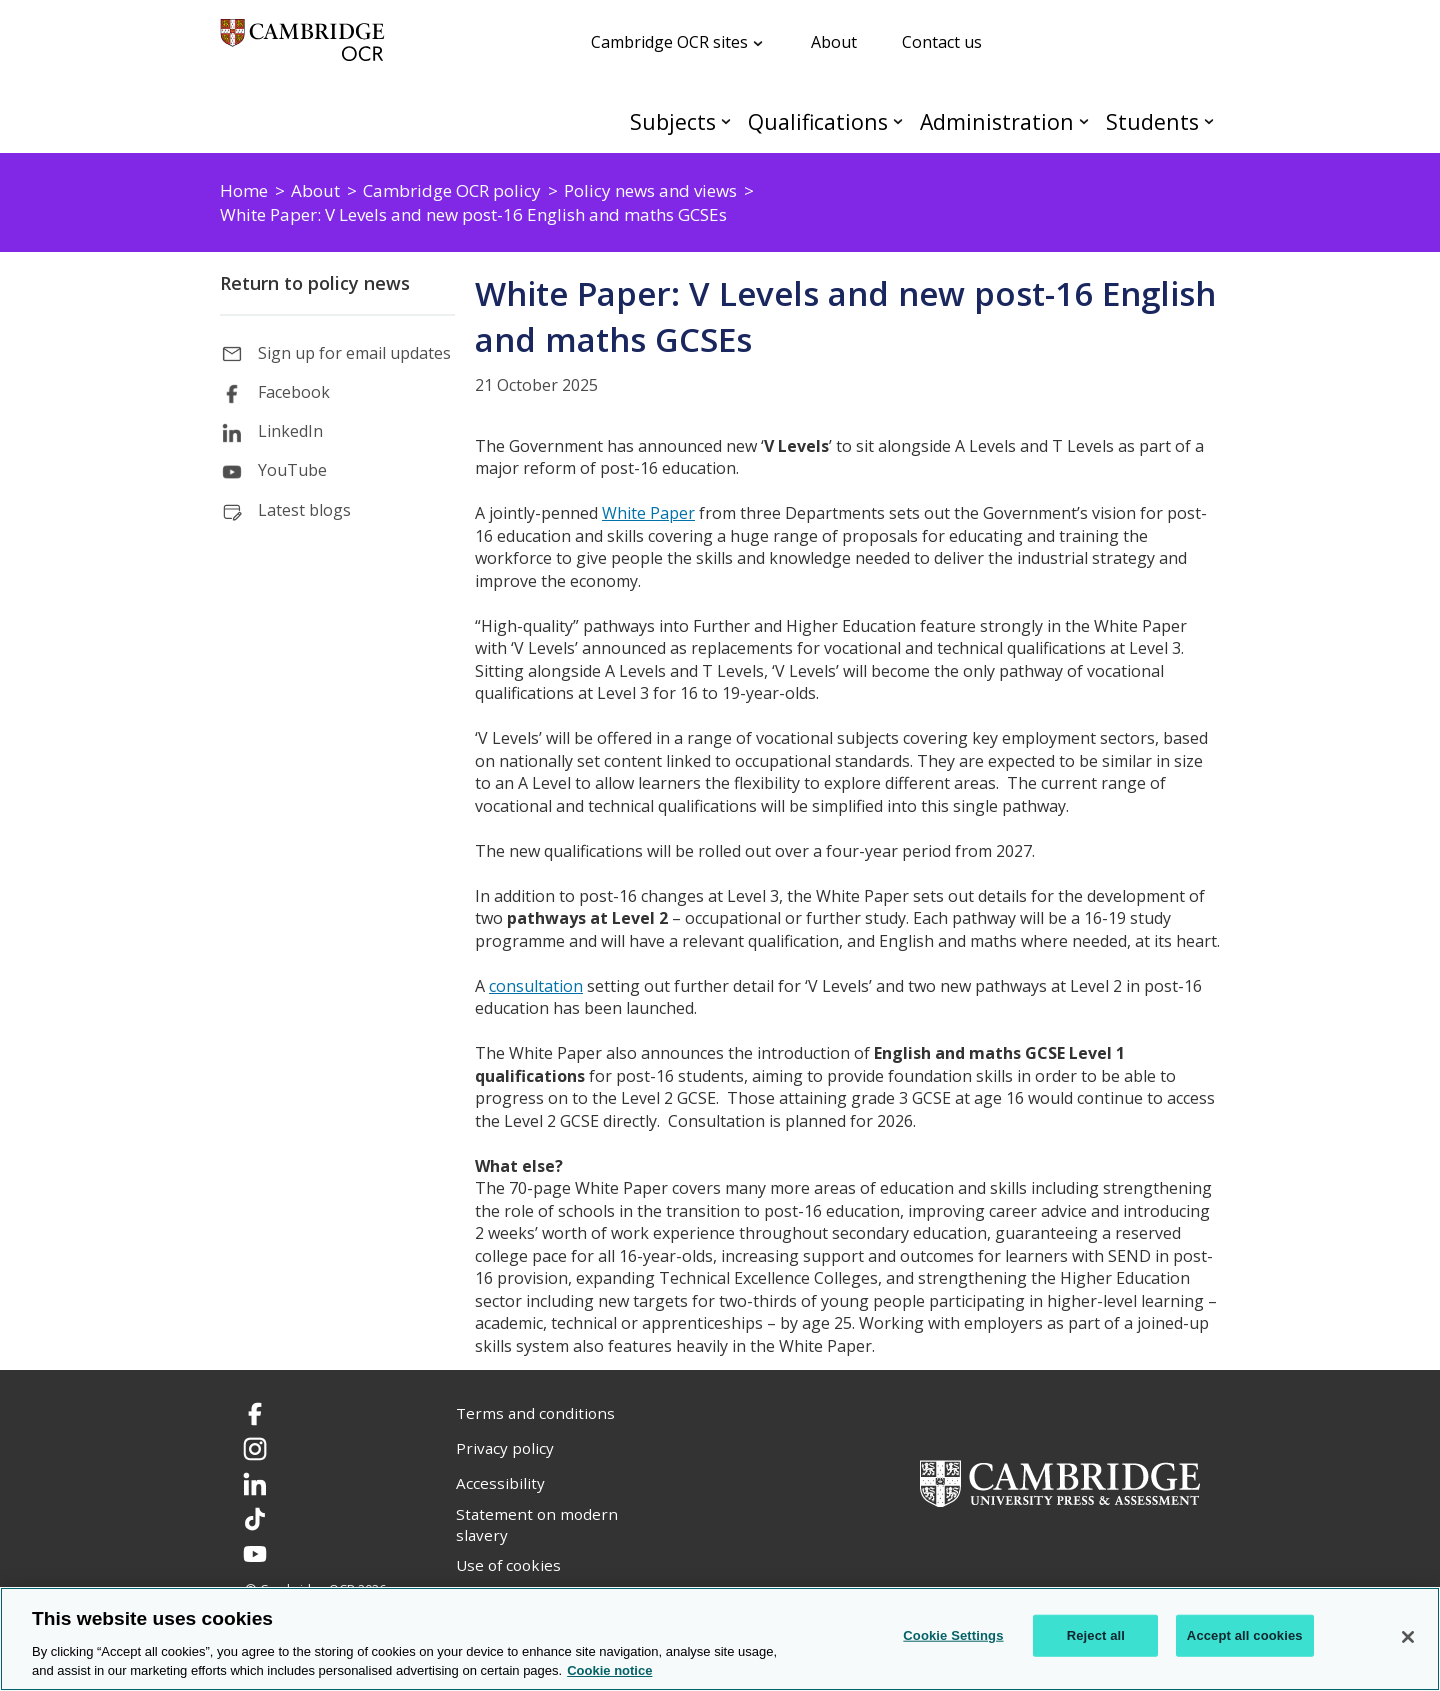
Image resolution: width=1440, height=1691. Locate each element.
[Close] (1408, 1637)
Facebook (294, 392)
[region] (720, 1639)
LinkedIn (290, 431)
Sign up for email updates (354, 353)
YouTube (292, 470)
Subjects (673, 121)
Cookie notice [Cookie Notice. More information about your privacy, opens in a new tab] (609, 1670)
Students (1152, 121)
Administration (997, 121)
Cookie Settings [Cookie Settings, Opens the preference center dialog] (953, 1635)
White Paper (648, 513)
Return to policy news (315, 283)
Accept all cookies (1245, 1635)
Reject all (1096, 1635)
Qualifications (818, 121)
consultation (536, 986)
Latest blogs (304, 510)
